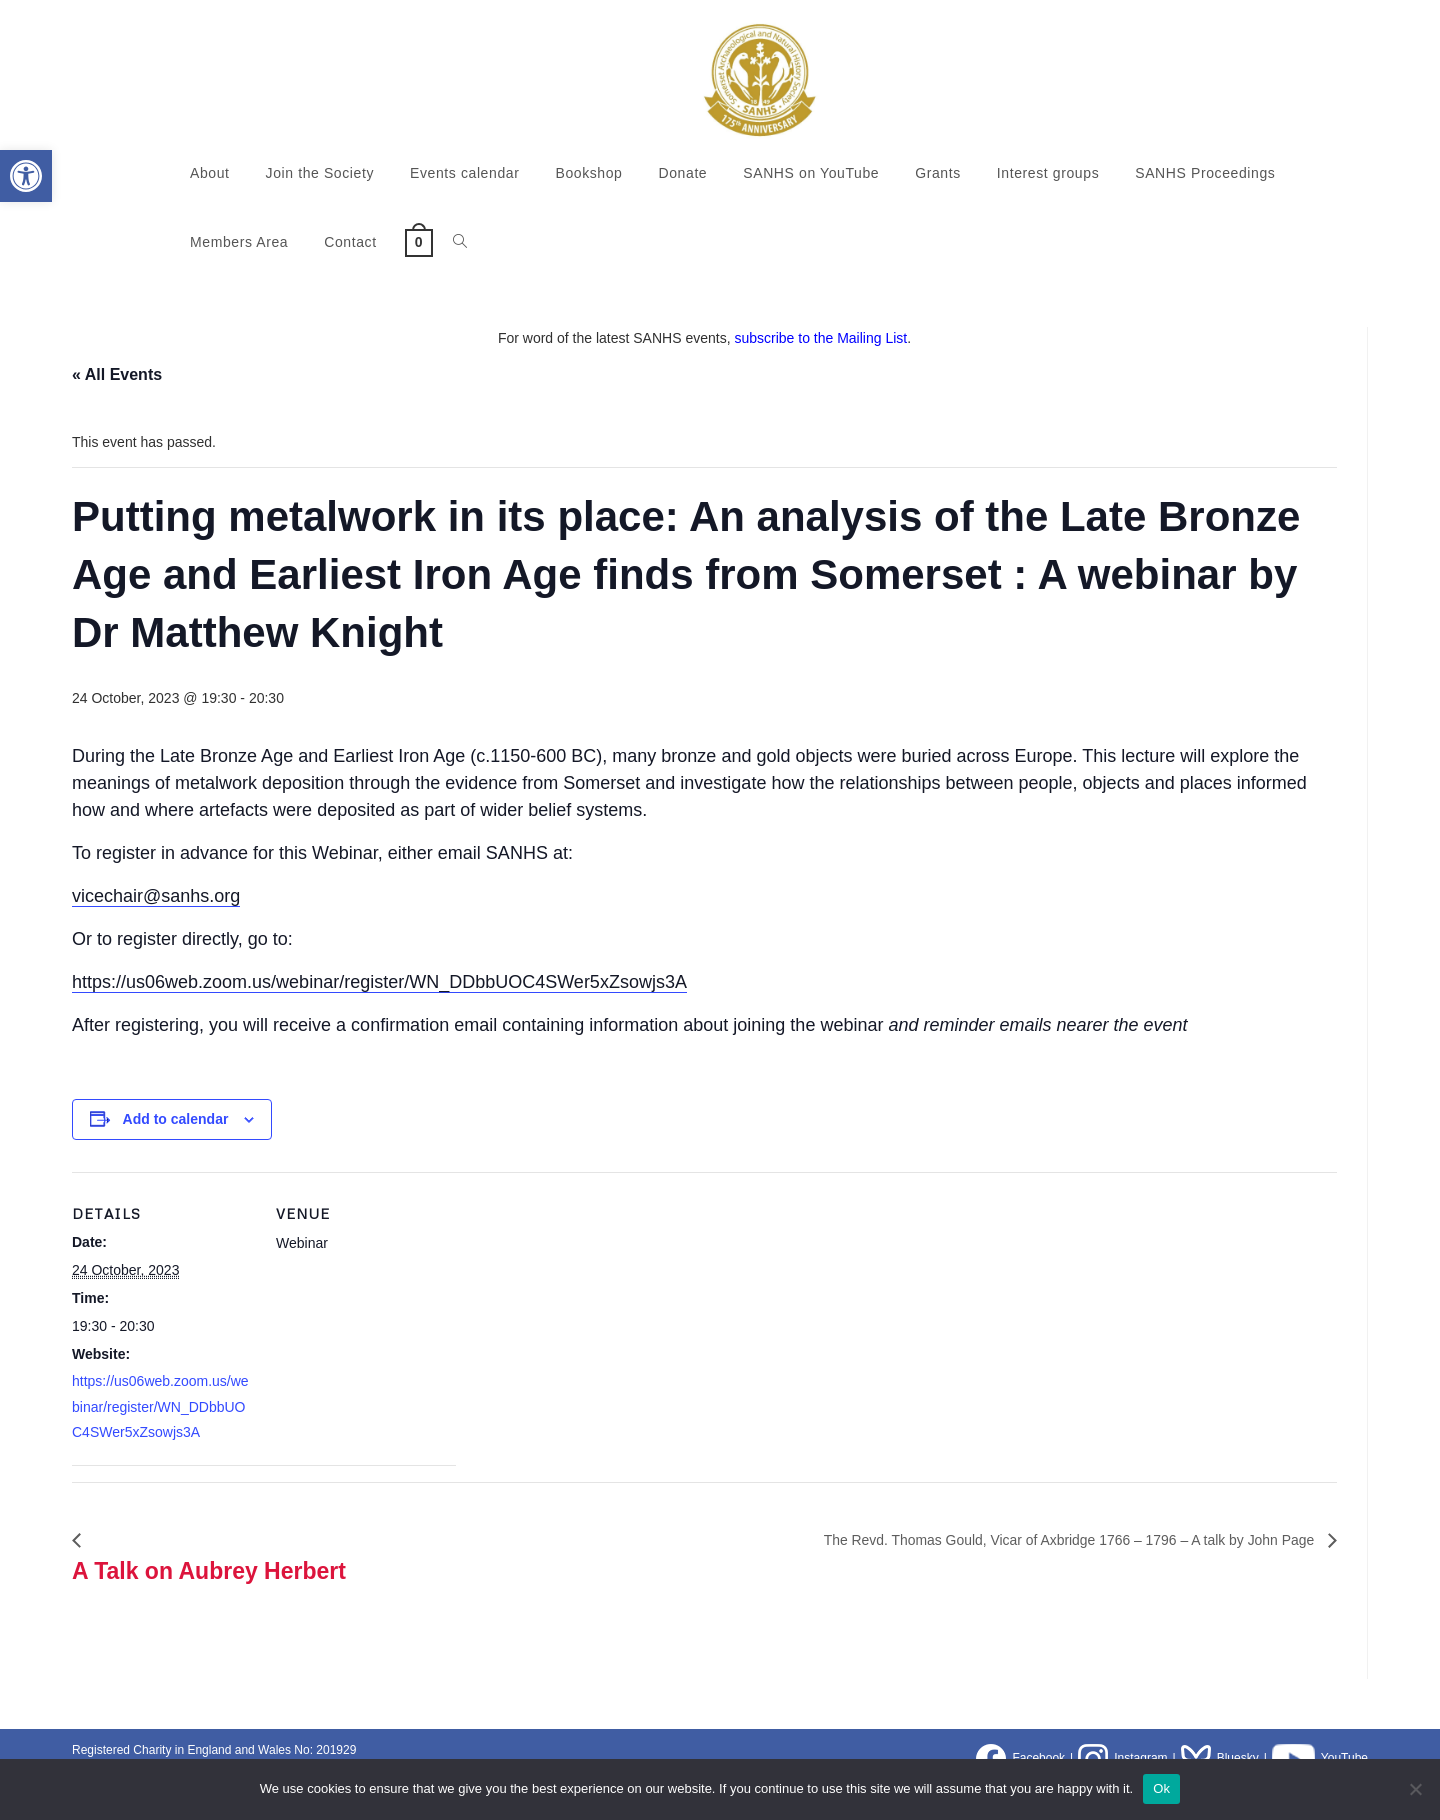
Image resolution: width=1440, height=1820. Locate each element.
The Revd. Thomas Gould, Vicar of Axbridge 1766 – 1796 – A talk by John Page (1033, 1539)
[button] (26, 176)
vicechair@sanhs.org (156, 896)
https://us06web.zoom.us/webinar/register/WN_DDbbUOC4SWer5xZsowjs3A (379, 982)
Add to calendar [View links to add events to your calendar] (176, 1119)
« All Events (117, 374)
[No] (1415, 1789)
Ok (1161, 1788)
